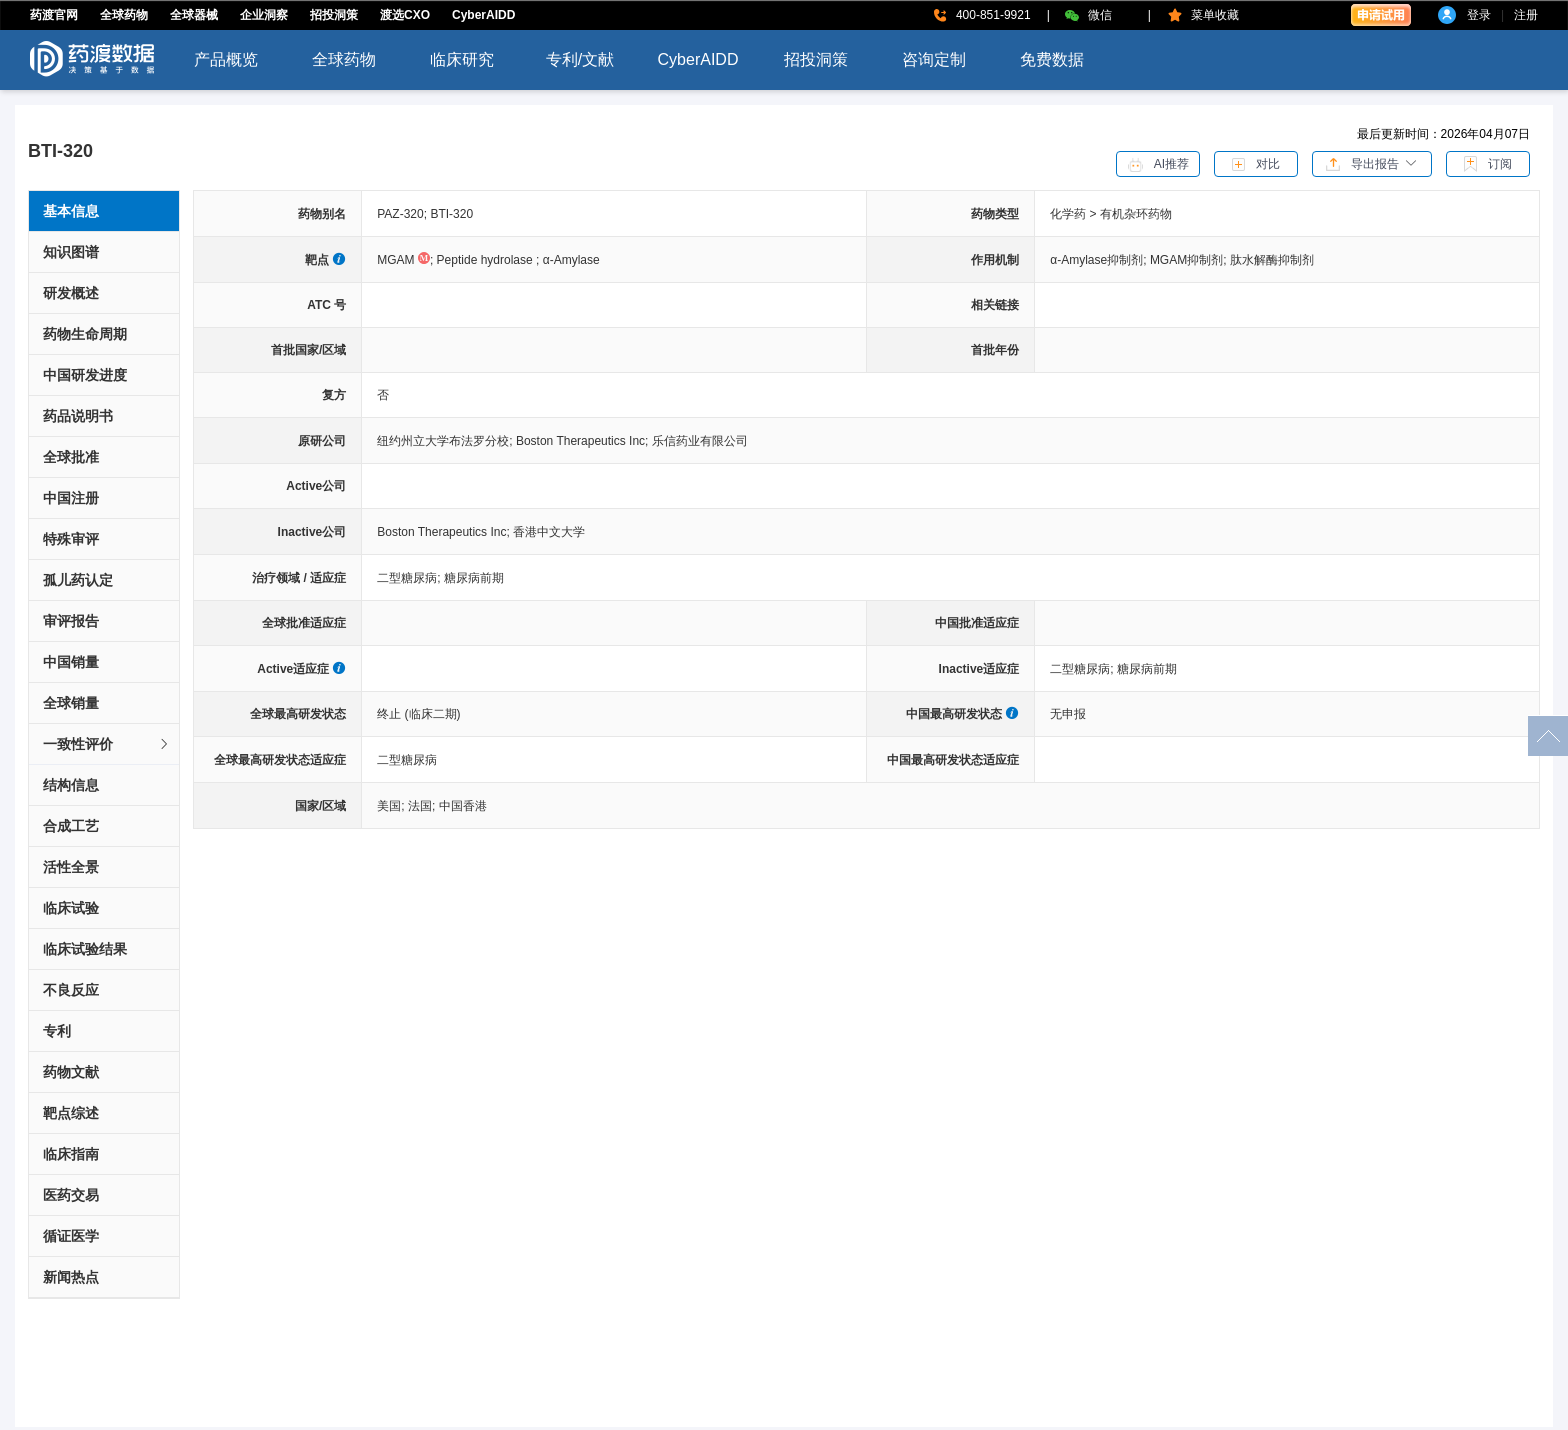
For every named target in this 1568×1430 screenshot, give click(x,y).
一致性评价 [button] (107, 744)
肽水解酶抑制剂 (1272, 260)
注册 (1526, 15)
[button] (1372, 163)
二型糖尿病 (410, 578)
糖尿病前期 (474, 578)
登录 (1479, 15)
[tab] (104, 744)
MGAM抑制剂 (1190, 260)
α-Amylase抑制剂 (1100, 260)
